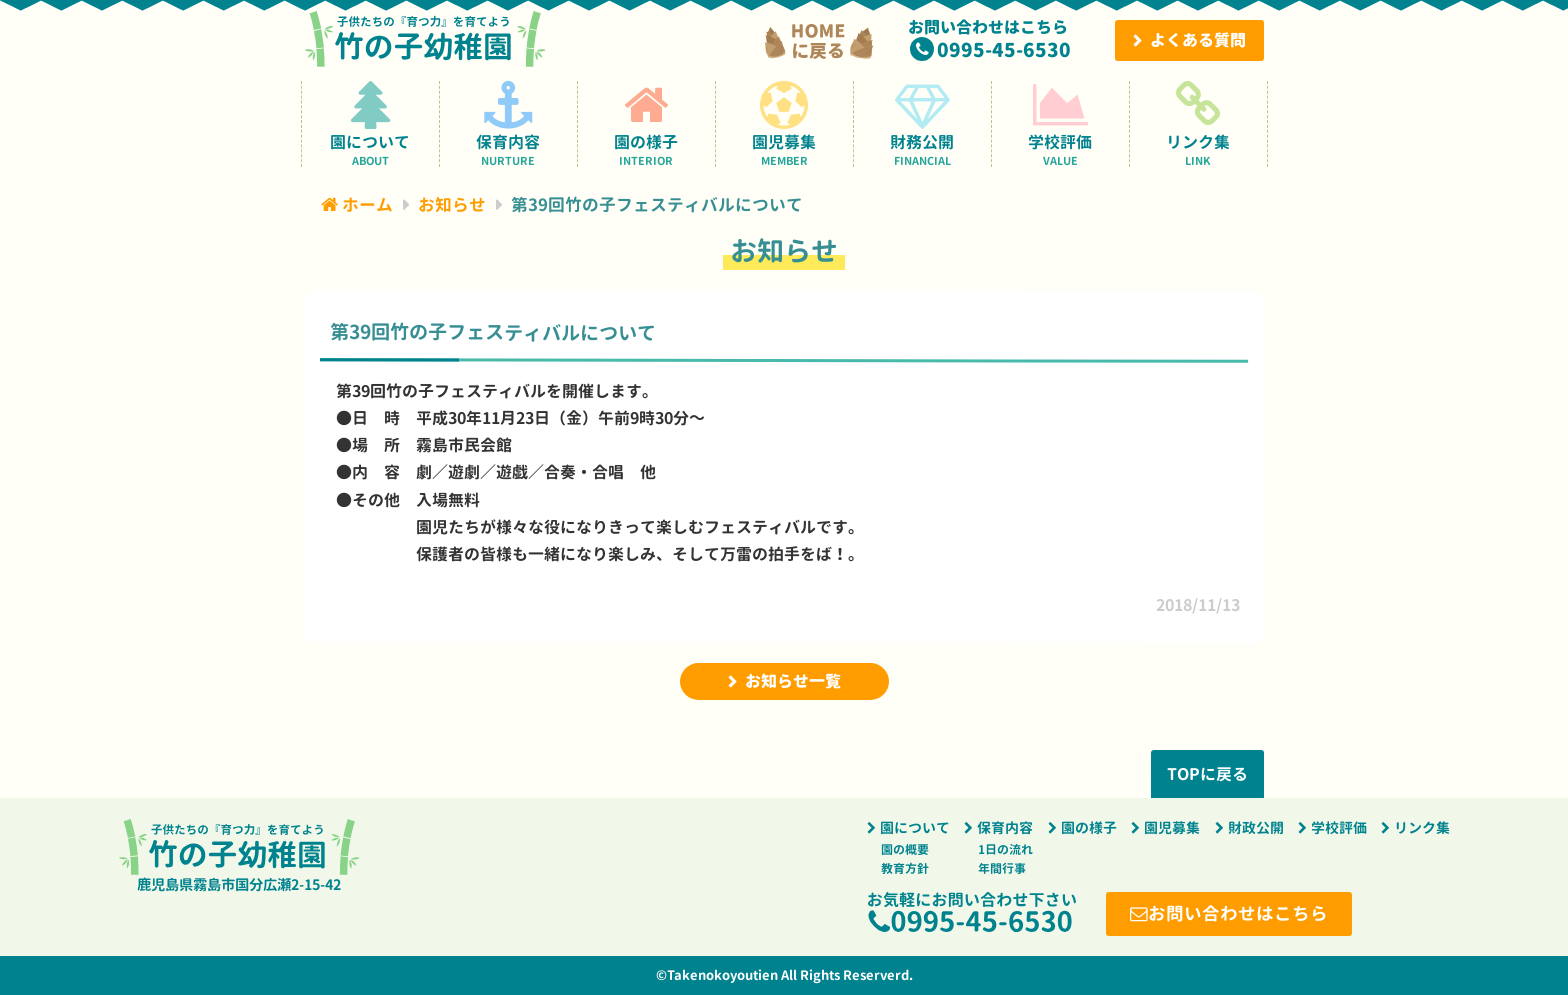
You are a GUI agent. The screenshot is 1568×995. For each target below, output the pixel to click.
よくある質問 (1198, 40)
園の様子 (646, 123)
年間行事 (1002, 868)
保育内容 (508, 123)
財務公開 (922, 123)
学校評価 (1060, 123)
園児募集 (784, 123)
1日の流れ (1005, 849)
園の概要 (905, 849)
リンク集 (1198, 123)
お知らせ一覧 (793, 681)
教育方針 (905, 868)
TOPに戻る (1207, 774)
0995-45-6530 (1004, 49)
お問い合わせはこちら (1238, 913)
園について (370, 123)
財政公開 (1256, 828)
